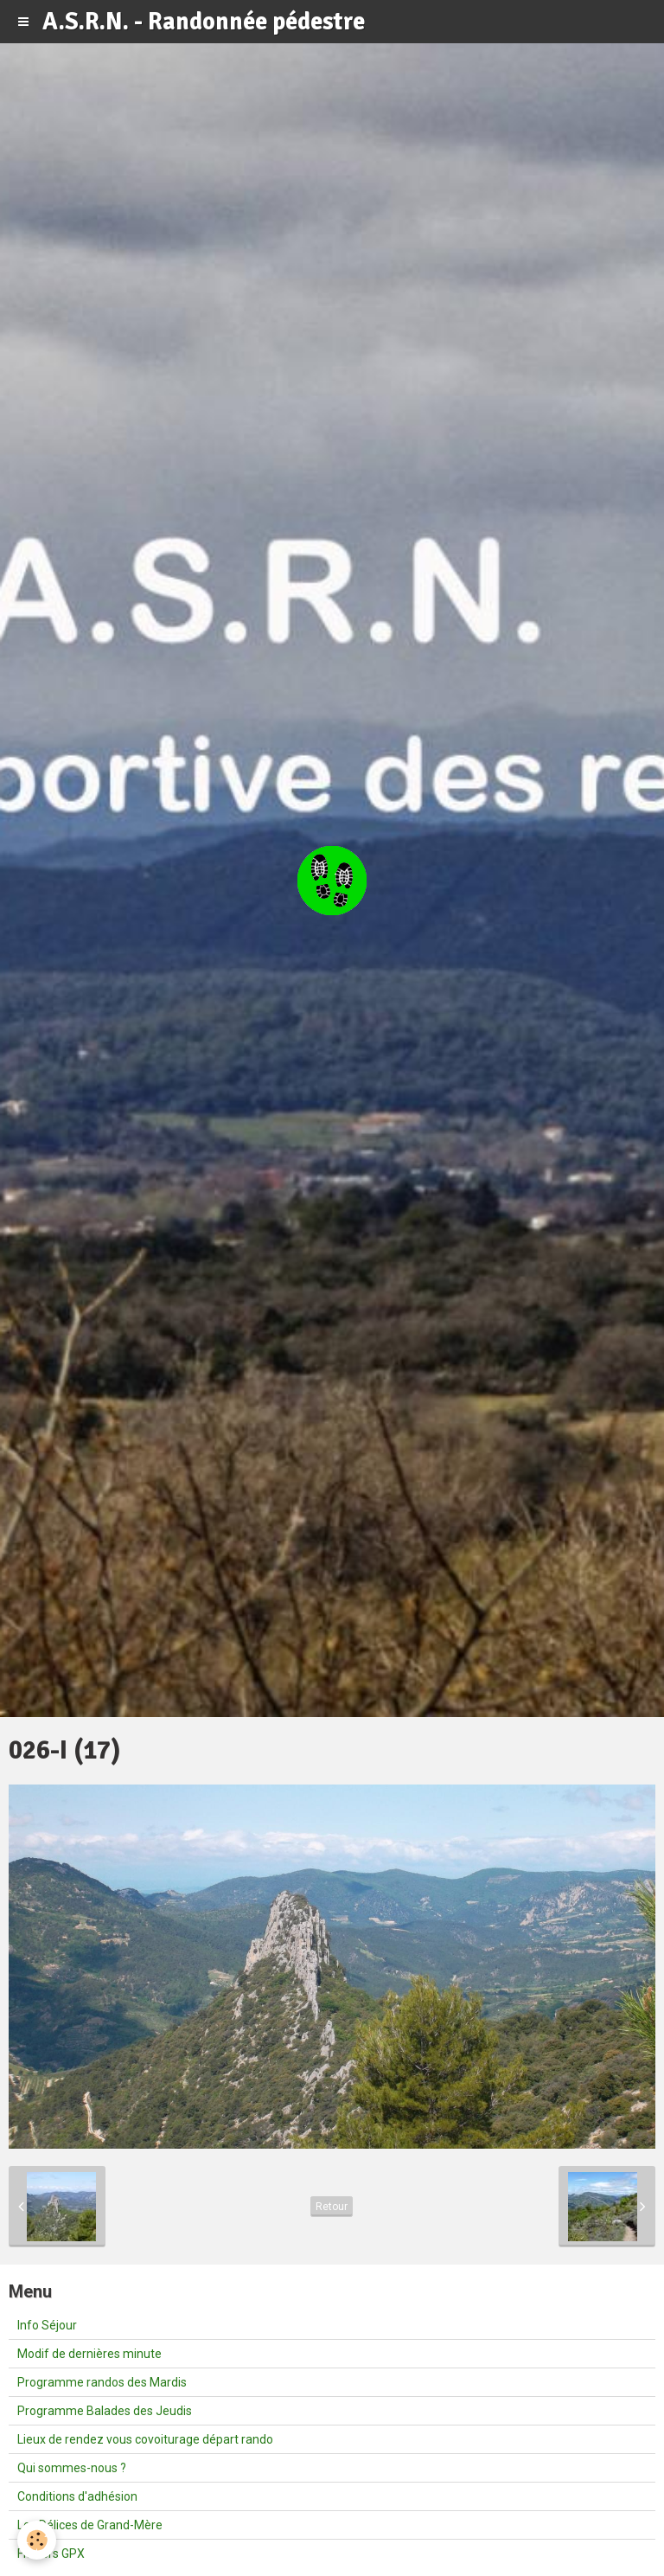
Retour (332, 2207)
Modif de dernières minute (89, 2354)
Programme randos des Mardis (102, 2382)
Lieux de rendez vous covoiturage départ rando (145, 2439)
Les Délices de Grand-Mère (90, 2525)
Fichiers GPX (51, 2553)
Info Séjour (47, 2325)
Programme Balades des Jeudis (104, 2411)
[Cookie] (36, 2540)
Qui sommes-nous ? (71, 2468)
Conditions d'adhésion (77, 2496)
